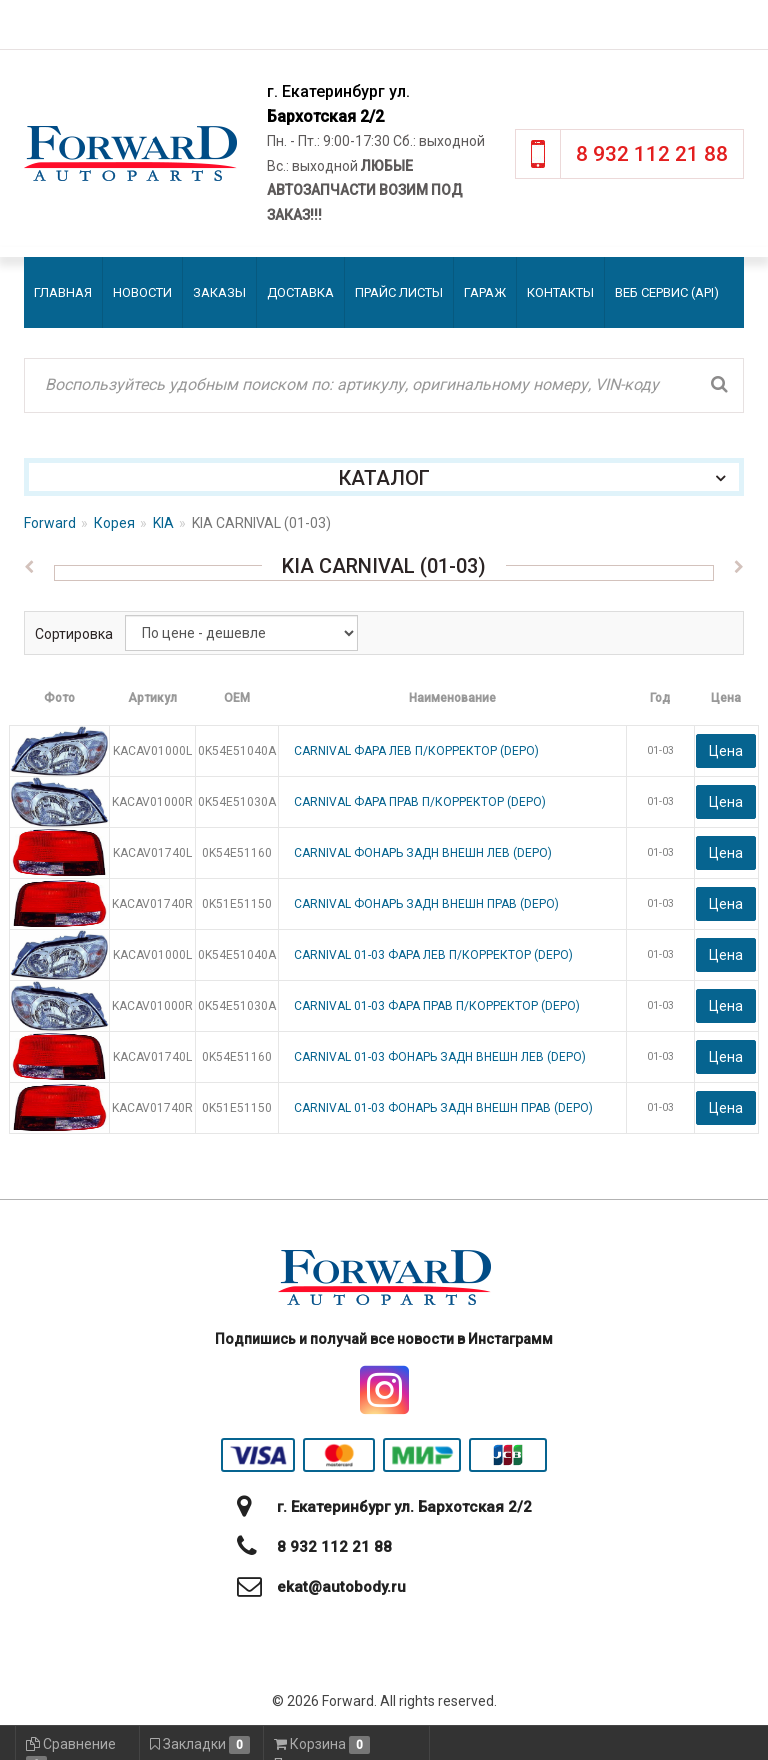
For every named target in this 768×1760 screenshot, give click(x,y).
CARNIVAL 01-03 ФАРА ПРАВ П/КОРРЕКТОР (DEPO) (437, 1006)
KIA (163, 523)
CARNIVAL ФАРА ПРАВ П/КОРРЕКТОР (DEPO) (420, 802)
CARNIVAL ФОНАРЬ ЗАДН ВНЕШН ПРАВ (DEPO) (426, 904)
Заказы (219, 292)
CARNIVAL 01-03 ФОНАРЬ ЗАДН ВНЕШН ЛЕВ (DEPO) (440, 1057)
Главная (63, 292)
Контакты (560, 292)
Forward (50, 523)
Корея (114, 523)
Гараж (485, 292)
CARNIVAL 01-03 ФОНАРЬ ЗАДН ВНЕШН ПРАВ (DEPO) (443, 1108)
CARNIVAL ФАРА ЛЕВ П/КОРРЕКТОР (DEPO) (416, 751)
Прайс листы (399, 292)
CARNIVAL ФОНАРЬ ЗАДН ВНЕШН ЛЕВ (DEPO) (423, 853)
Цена (726, 751)
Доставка (300, 292)
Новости (142, 292)
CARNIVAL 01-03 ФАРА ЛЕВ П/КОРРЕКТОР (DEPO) (433, 955)
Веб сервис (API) (667, 292)
